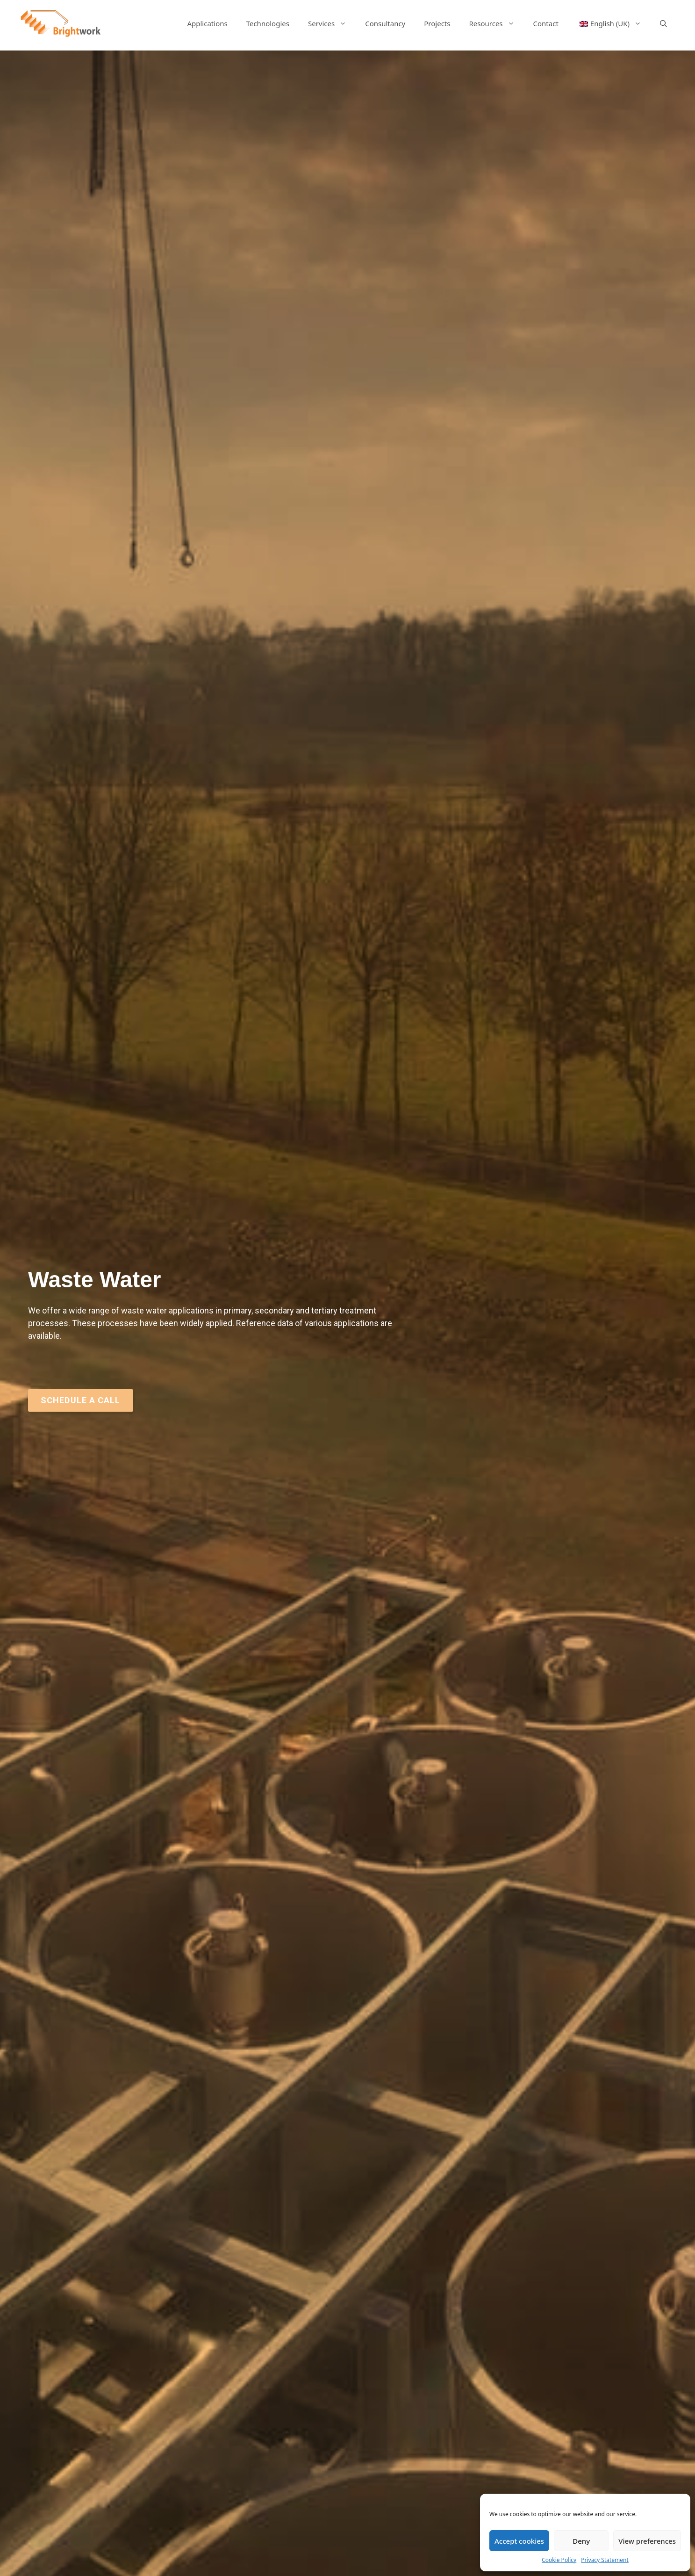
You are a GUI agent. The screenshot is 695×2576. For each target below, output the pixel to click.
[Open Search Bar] (663, 23)
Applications (207, 23)
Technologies (267, 23)
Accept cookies (519, 2541)
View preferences (647, 2541)
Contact (546, 23)
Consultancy (385, 23)
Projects (437, 23)
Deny (581, 2541)
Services (332, 23)
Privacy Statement (605, 2560)
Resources (496, 23)
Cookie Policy (559, 2560)
